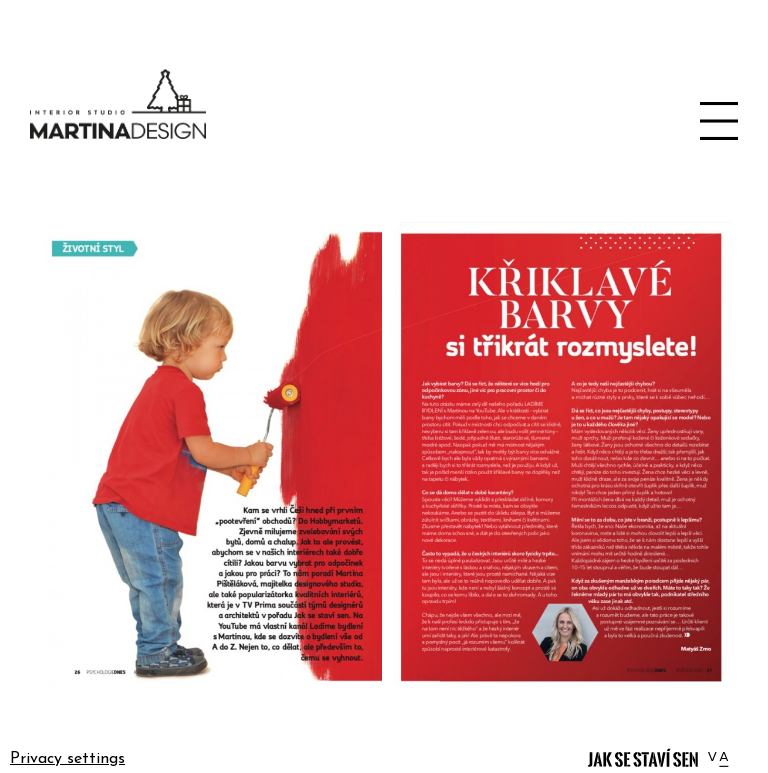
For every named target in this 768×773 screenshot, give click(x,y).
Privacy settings (67, 759)
